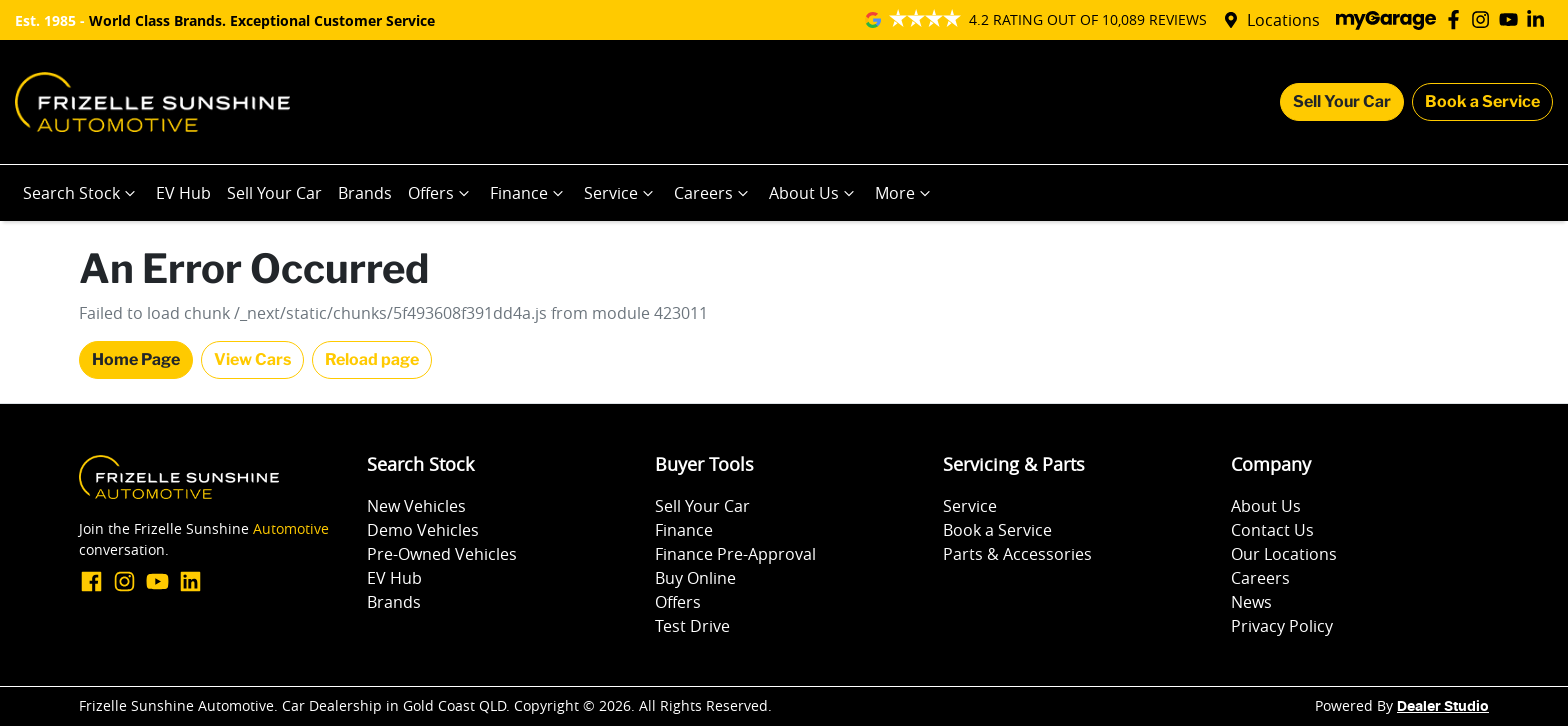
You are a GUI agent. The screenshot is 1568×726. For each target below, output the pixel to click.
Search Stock (81, 193)
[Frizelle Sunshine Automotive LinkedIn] (1539, 19)
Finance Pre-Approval (735, 554)
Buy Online (695, 578)
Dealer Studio (1443, 707)
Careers (713, 193)
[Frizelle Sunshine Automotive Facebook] (1457, 19)
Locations (1283, 20)
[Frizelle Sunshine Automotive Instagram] (1484, 19)
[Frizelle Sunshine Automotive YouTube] (1512, 19)
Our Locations (1284, 554)
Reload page (372, 359)
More (905, 193)
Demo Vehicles (423, 530)
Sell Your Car (1342, 101)
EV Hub (183, 193)
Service (621, 193)
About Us (814, 193)
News (1251, 602)
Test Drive (692, 626)
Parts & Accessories (1017, 554)
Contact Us (1272, 530)
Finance (529, 193)
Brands (365, 193)
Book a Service (1482, 101)
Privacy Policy (1282, 626)
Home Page (136, 359)
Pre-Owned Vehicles (442, 554)
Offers (441, 193)
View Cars (252, 359)
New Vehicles (416, 506)
